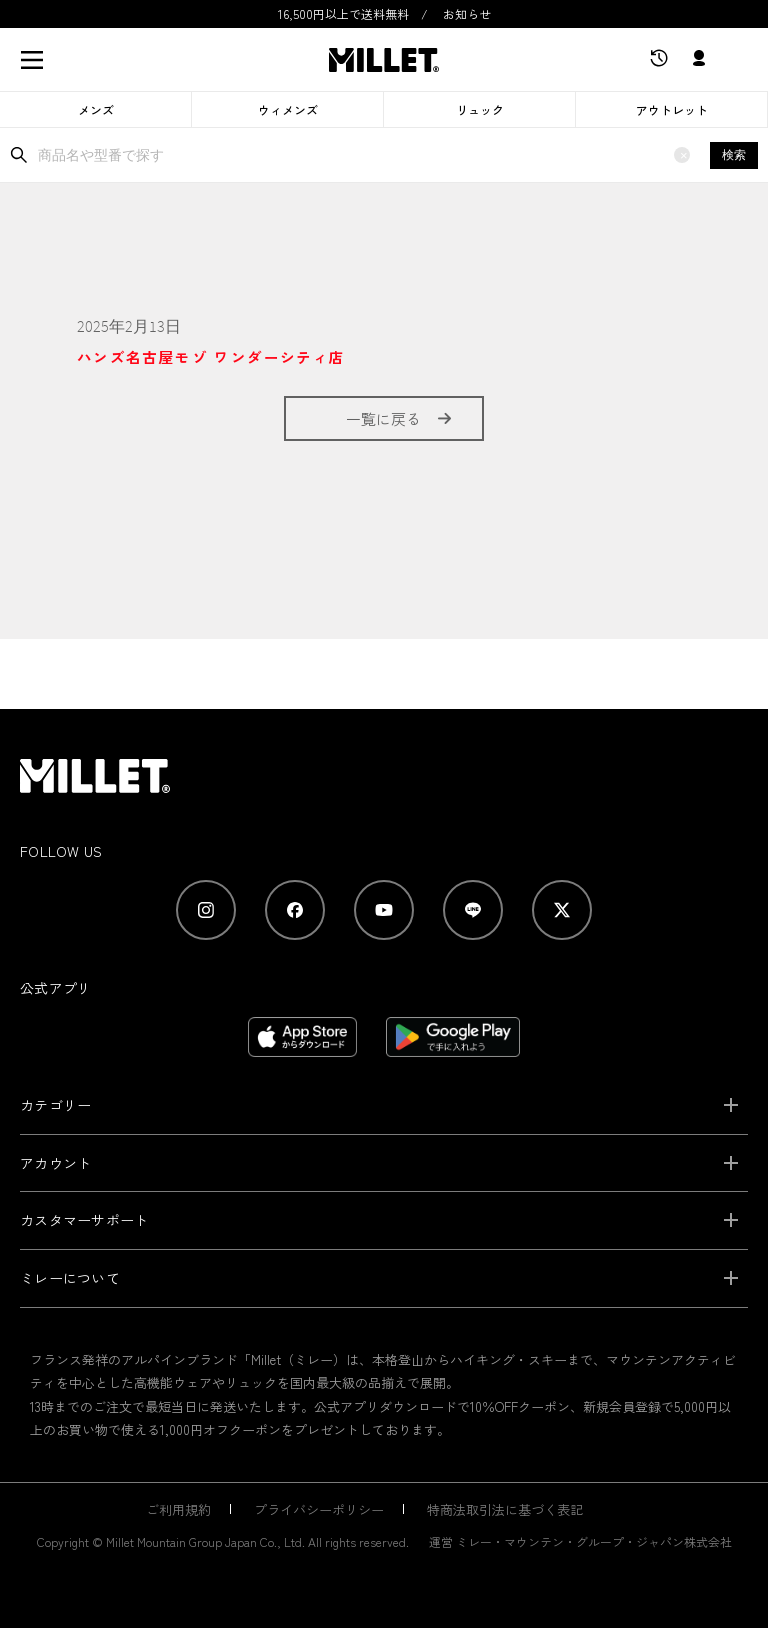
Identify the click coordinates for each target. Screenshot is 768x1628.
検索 (734, 155)
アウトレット (672, 109)
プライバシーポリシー (319, 1509)
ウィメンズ (288, 109)
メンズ (96, 109)
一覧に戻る (383, 418)
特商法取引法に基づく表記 (505, 1509)
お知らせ (467, 13)
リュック (480, 109)
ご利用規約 (178, 1509)
